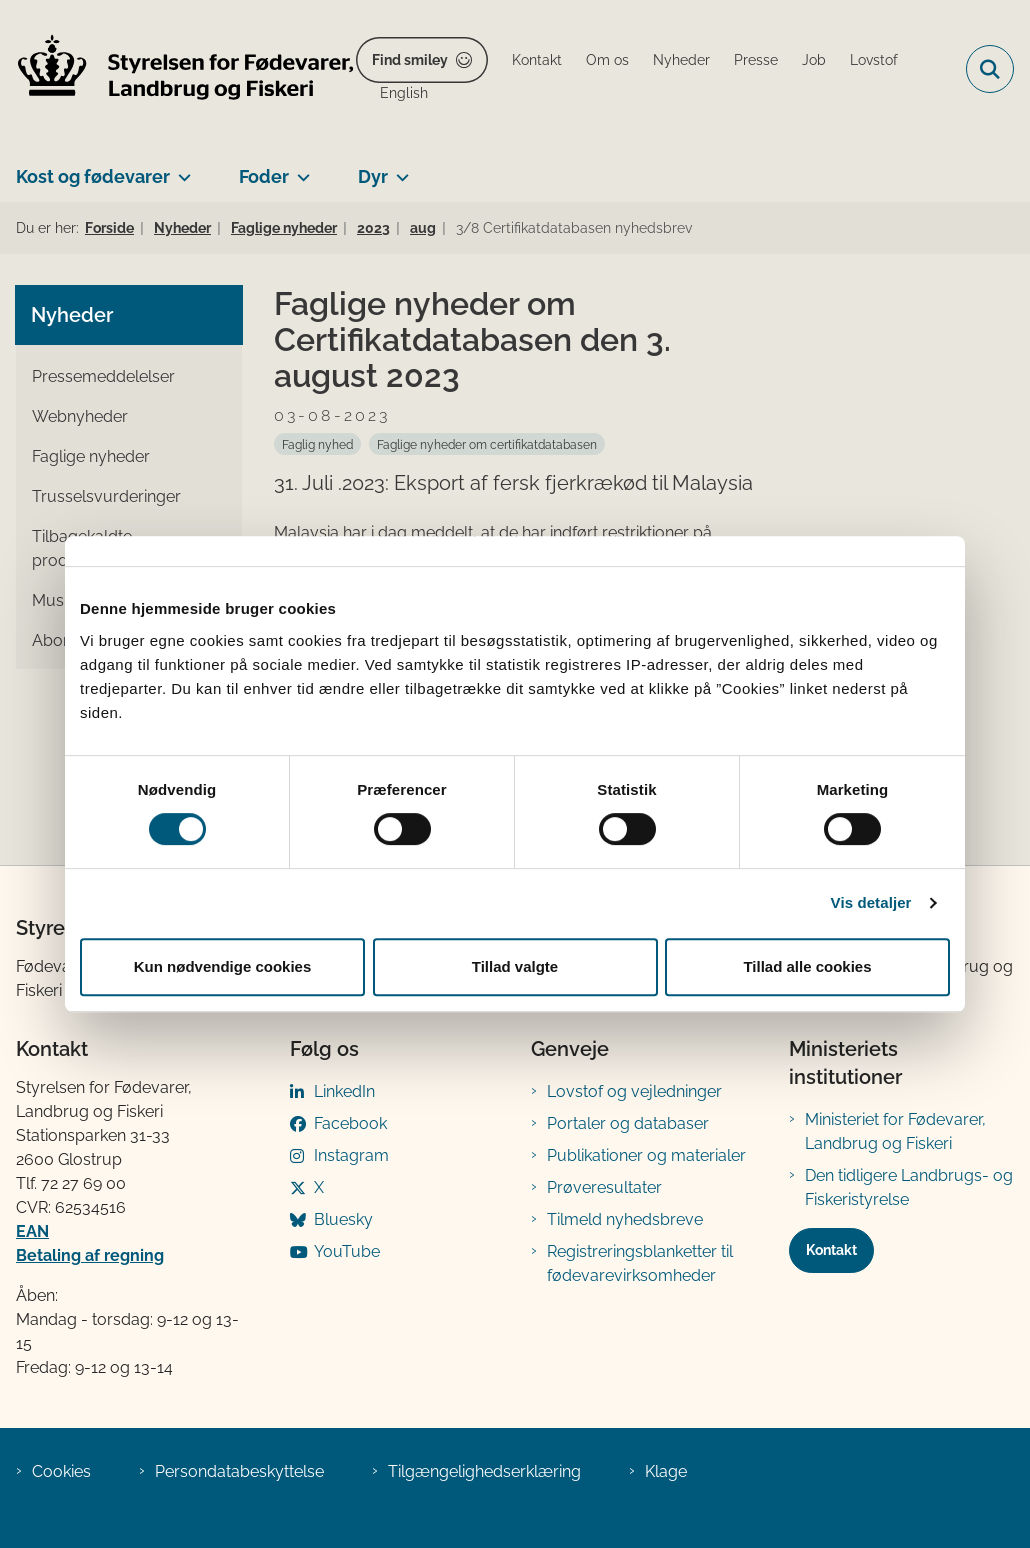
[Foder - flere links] (299, 169)
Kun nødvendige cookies (223, 966)
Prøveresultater (604, 1187)
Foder (264, 176)
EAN (32, 1231)
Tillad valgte (515, 966)
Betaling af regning (90, 1255)
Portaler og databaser (628, 1123)
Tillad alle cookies (807, 966)
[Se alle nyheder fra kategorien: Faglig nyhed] (317, 444)
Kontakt (831, 1250)
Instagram (351, 1155)
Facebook (350, 1123)
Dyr (373, 176)
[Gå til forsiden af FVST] (178, 69)
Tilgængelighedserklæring (484, 1471)
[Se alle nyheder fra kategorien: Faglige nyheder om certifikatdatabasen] (487, 444)
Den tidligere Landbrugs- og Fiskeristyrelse (909, 1187)
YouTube (347, 1251)
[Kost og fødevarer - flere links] (180, 169)
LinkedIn (344, 1091)
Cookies (61, 1471)
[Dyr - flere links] (398, 169)
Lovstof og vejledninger (634, 1091)
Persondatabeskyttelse (239, 1471)
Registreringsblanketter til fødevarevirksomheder (640, 1263)
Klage (666, 1471)
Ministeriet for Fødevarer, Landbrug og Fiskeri (895, 1131)
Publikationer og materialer (646, 1155)
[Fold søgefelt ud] (990, 69)
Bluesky (343, 1219)
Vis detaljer (871, 902)
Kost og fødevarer (93, 176)
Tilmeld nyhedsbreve (625, 1219)
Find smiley (410, 60)
